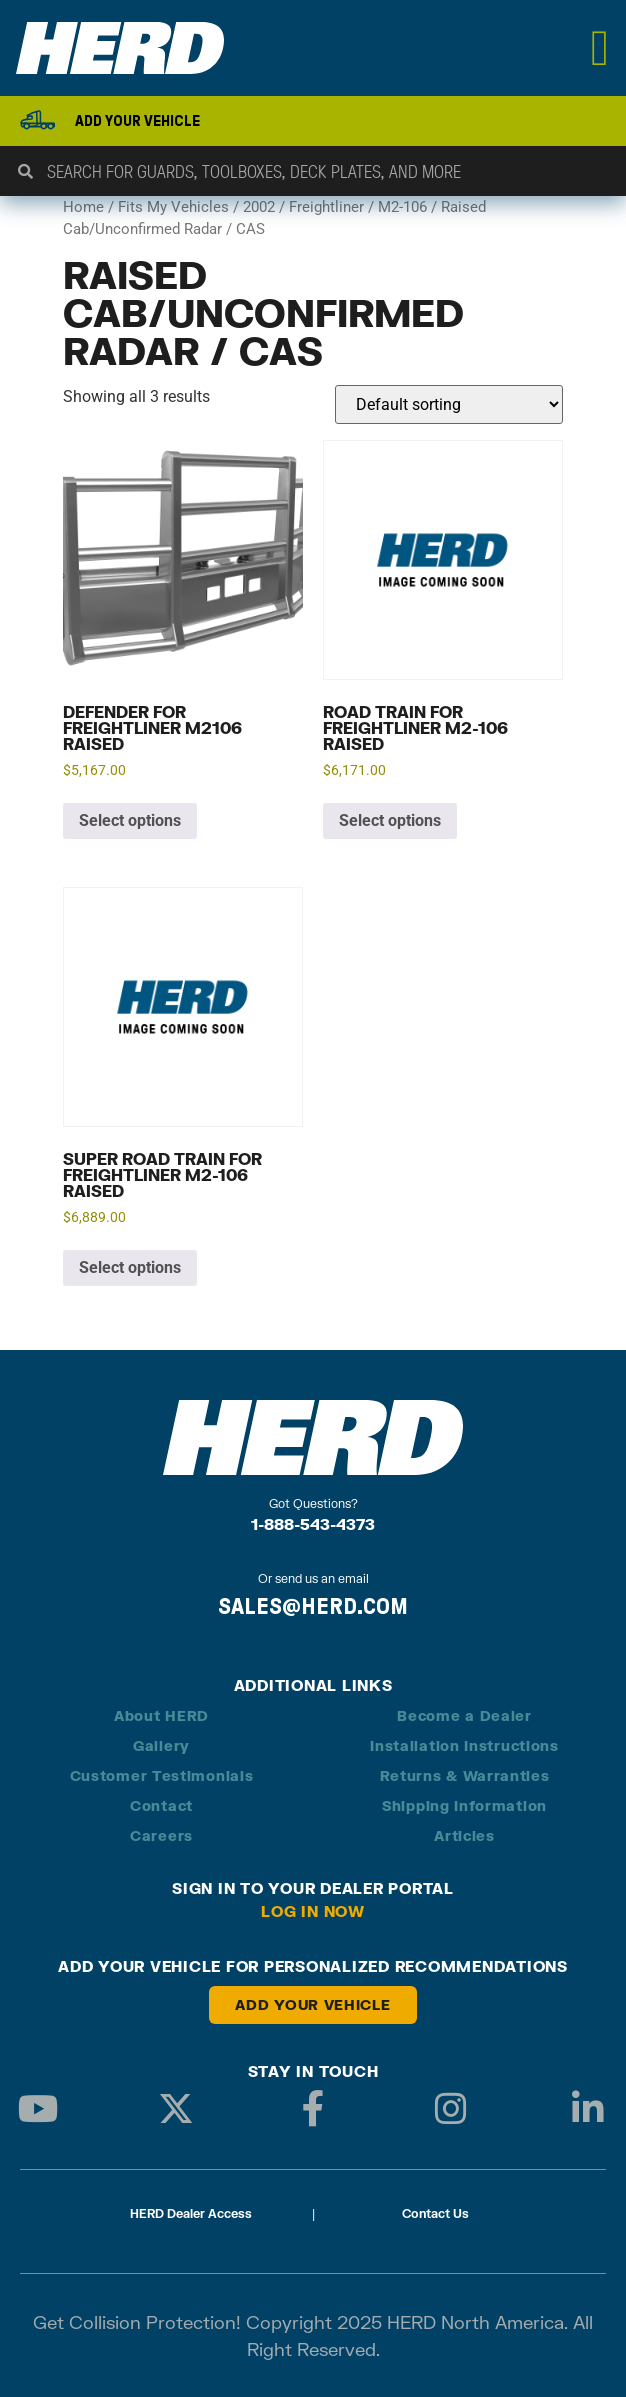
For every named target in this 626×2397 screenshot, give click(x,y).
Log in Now (313, 1911)
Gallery (161, 1745)
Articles (464, 1835)
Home (83, 207)
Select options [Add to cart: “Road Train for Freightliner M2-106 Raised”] (390, 820)
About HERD (161, 1715)
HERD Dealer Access (191, 2213)
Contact (161, 1805)
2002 (259, 207)
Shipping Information (464, 1805)
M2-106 (402, 207)
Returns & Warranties (465, 1775)
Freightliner (326, 207)
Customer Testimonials (162, 1775)
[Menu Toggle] (600, 48)
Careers (161, 1835)
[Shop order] (449, 404)
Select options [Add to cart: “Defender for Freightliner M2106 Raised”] (130, 820)
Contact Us (435, 2213)
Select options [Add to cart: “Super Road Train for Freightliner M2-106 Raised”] (130, 1267)
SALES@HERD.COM (313, 1606)
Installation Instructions (464, 1745)
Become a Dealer (464, 1715)
